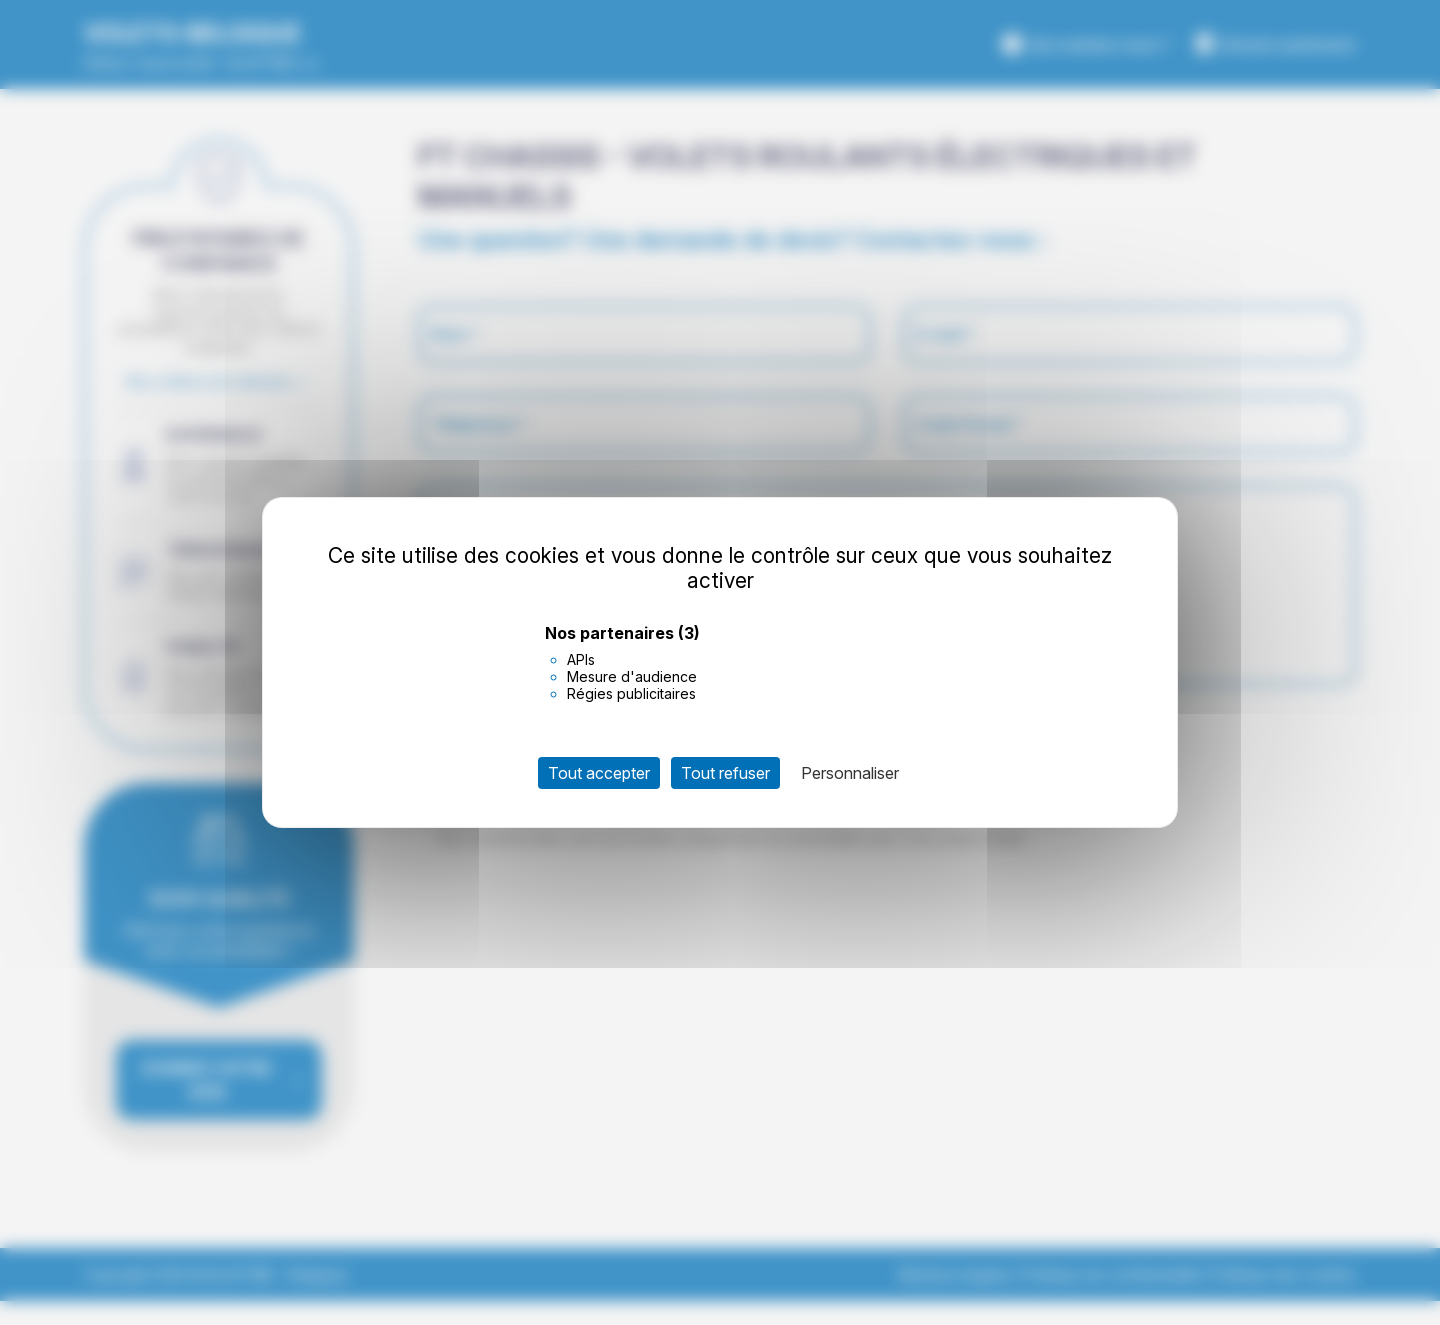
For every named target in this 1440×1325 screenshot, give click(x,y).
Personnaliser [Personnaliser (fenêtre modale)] (850, 773)
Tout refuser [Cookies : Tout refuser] (725, 773)
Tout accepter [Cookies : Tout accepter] (599, 773)
